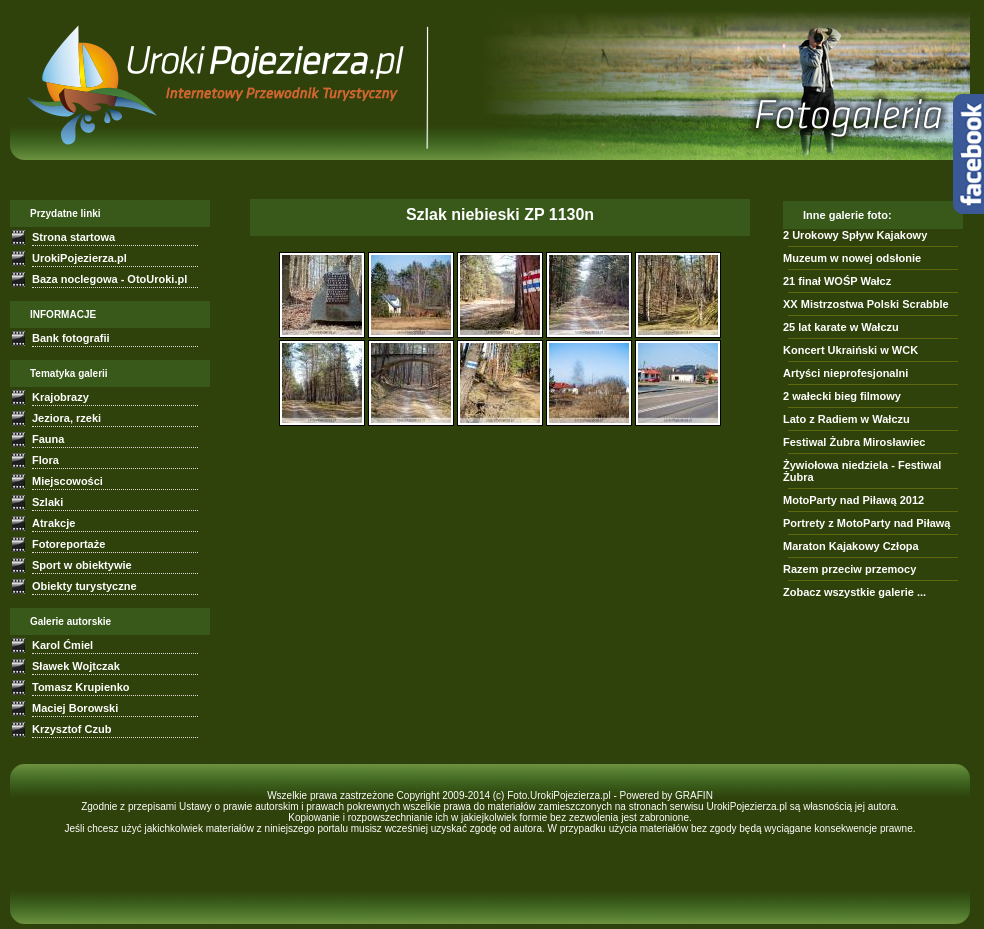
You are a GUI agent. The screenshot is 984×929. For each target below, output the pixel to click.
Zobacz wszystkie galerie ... (854, 592)
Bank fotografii (71, 338)
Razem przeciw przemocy (849, 569)
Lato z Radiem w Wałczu (846, 419)
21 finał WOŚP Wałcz (837, 281)
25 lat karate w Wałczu (841, 327)
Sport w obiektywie (82, 565)
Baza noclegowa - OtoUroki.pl (109, 279)
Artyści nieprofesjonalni (845, 373)
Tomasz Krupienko (81, 687)
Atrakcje (53, 523)
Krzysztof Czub (71, 729)
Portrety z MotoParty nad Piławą (866, 523)
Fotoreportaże (68, 544)
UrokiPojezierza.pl (79, 258)
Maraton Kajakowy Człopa (851, 546)
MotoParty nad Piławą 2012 (853, 500)
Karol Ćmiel (62, 645)
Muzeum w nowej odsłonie (852, 258)
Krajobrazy (60, 397)
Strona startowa (73, 237)
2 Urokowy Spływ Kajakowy (855, 235)
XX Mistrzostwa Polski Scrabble (866, 304)
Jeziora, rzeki (66, 418)
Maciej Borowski (75, 708)
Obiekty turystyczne (84, 586)
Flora (45, 460)
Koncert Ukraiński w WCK (850, 350)
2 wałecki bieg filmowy (842, 396)
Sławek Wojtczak (76, 666)
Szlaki (47, 502)
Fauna (48, 439)
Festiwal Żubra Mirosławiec (854, 442)
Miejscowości (67, 481)
